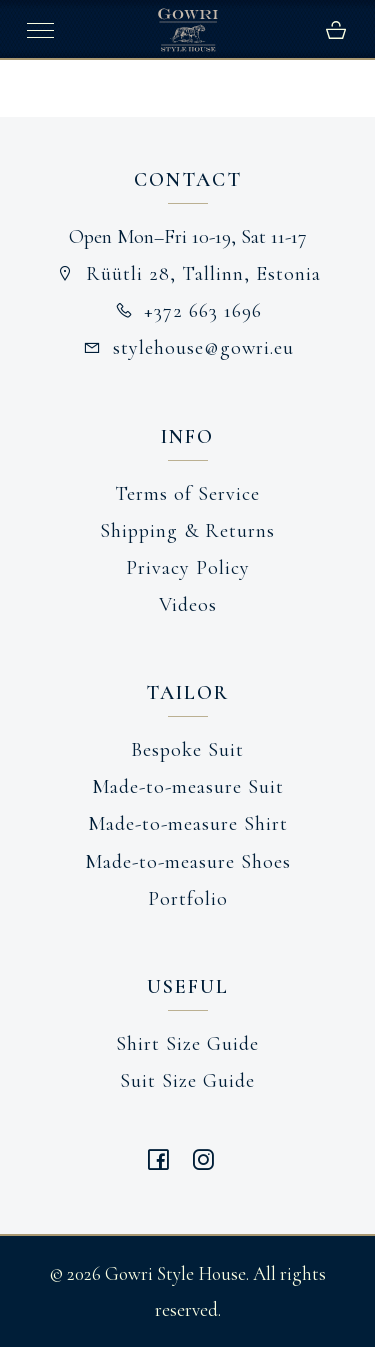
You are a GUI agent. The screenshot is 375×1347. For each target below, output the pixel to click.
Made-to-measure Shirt (188, 824)
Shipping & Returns (187, 531)
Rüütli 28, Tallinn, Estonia (187, 274)
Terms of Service (187, 494)
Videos (188, 605)
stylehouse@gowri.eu (187, 348)
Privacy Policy (188, 568)
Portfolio (188, 899)
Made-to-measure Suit (188, 787)
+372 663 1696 (188, 311)
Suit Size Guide (187, 1081)
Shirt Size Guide (187, 1044)
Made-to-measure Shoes (188, 862)
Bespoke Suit (187, 750)
